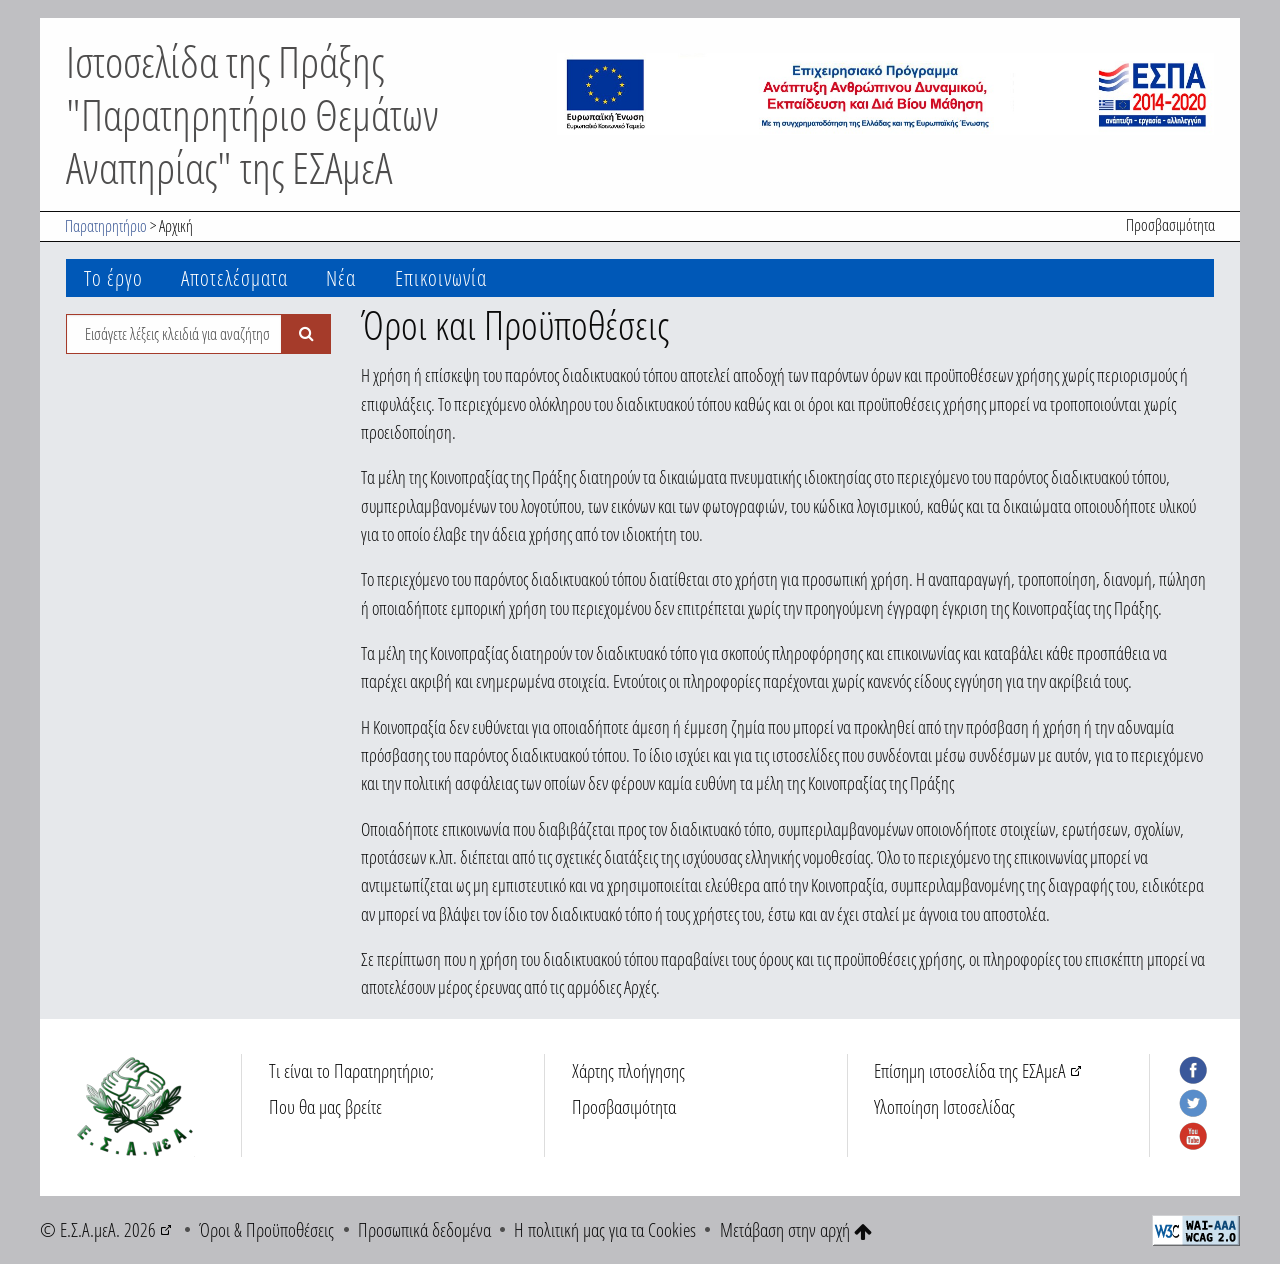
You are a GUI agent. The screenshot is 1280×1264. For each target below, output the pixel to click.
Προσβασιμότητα (1170, 225)
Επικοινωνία (441, 277)
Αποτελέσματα (234, 277)
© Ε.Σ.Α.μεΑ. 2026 (98, 1229)
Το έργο (113, 277)
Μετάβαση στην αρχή (796, 1229)
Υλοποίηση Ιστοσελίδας (944, 1106)
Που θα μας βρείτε (325, 1106)
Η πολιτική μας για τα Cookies (605, 1229)
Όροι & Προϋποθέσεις (266, 1229)
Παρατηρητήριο (106, 226)
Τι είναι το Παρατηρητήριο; (351, 1070)
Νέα (341, 277)
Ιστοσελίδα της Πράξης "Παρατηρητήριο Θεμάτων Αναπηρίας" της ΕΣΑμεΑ (252, 114)
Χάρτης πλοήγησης (628, 1070)
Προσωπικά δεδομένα (424, 1229)
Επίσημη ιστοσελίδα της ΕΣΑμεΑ (970, 1070)
